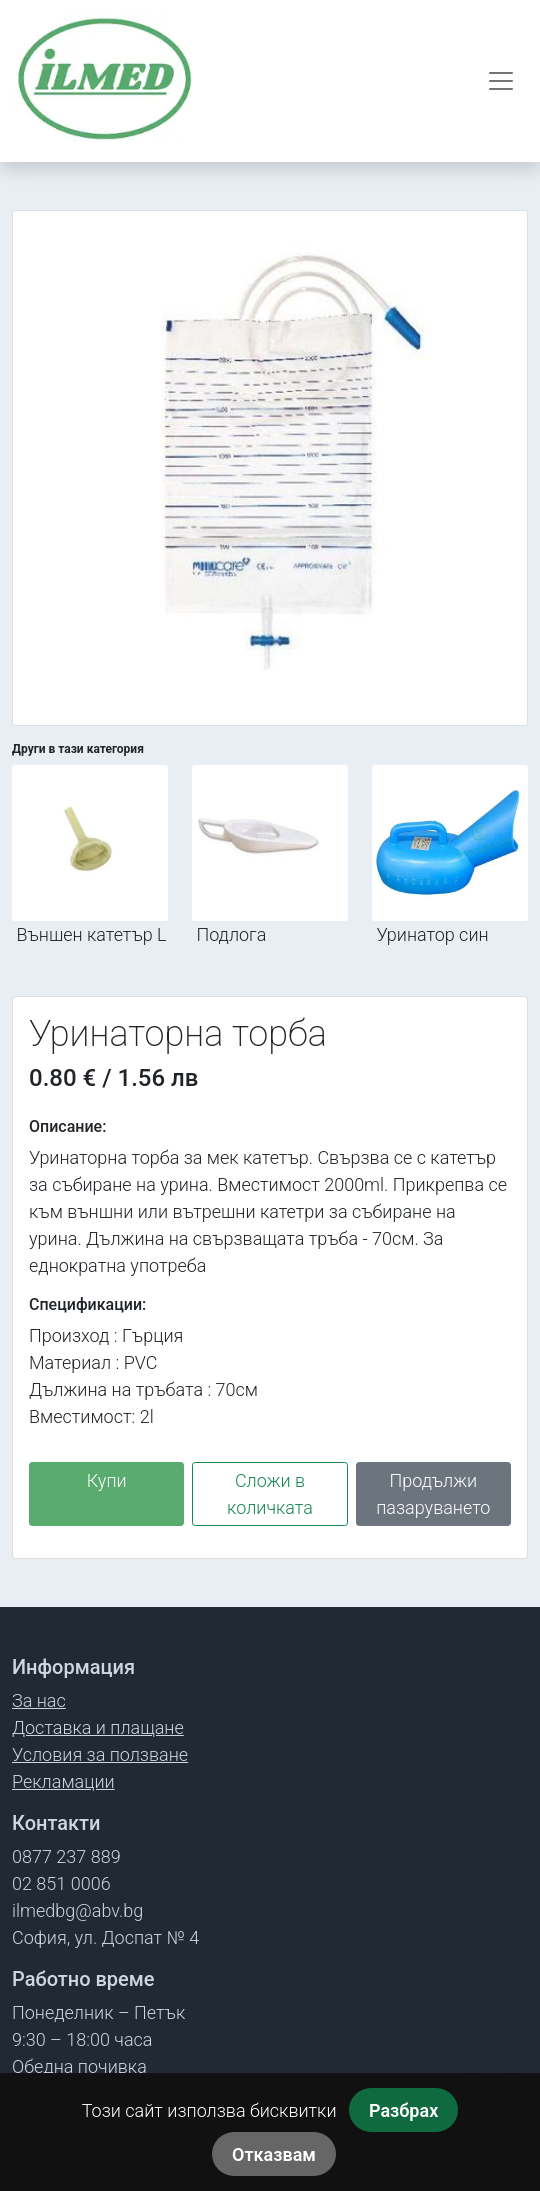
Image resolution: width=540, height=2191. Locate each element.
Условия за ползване (100, 1754)
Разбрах (403, 2110)
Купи (107, 1480)
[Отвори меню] (501, 81)
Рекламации (63, 1781)
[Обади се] (492, 2068)
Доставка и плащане (98, 1727)
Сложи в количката (270, 1494)
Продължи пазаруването (433, 1494)
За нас (39, 1700)
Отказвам (274, 2154)
